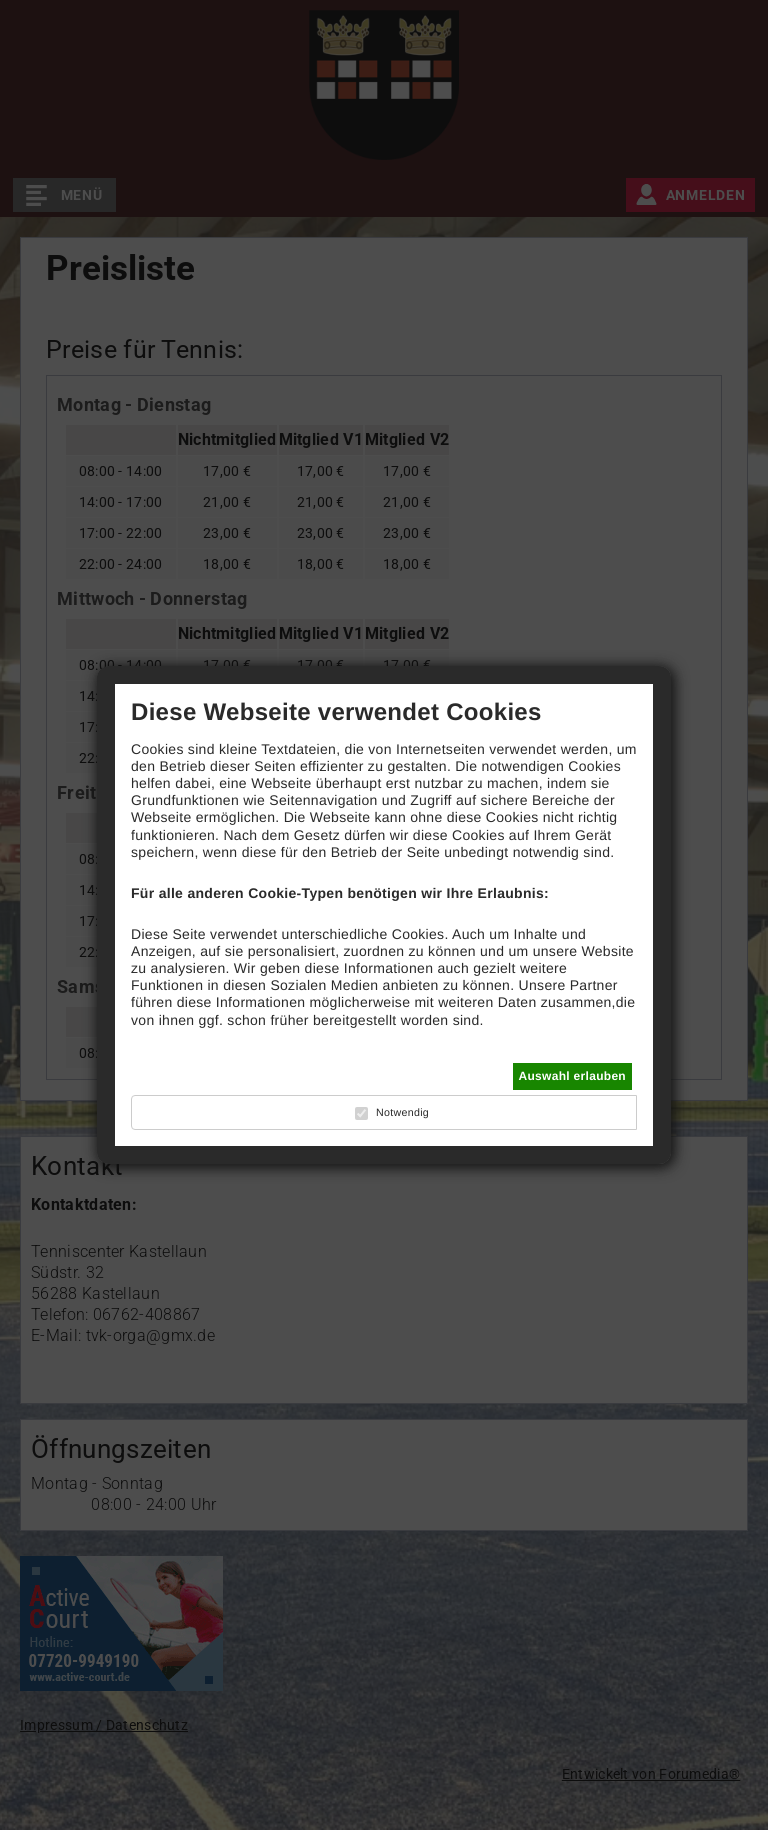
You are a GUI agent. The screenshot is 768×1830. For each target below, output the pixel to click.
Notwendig (402, 1113)
